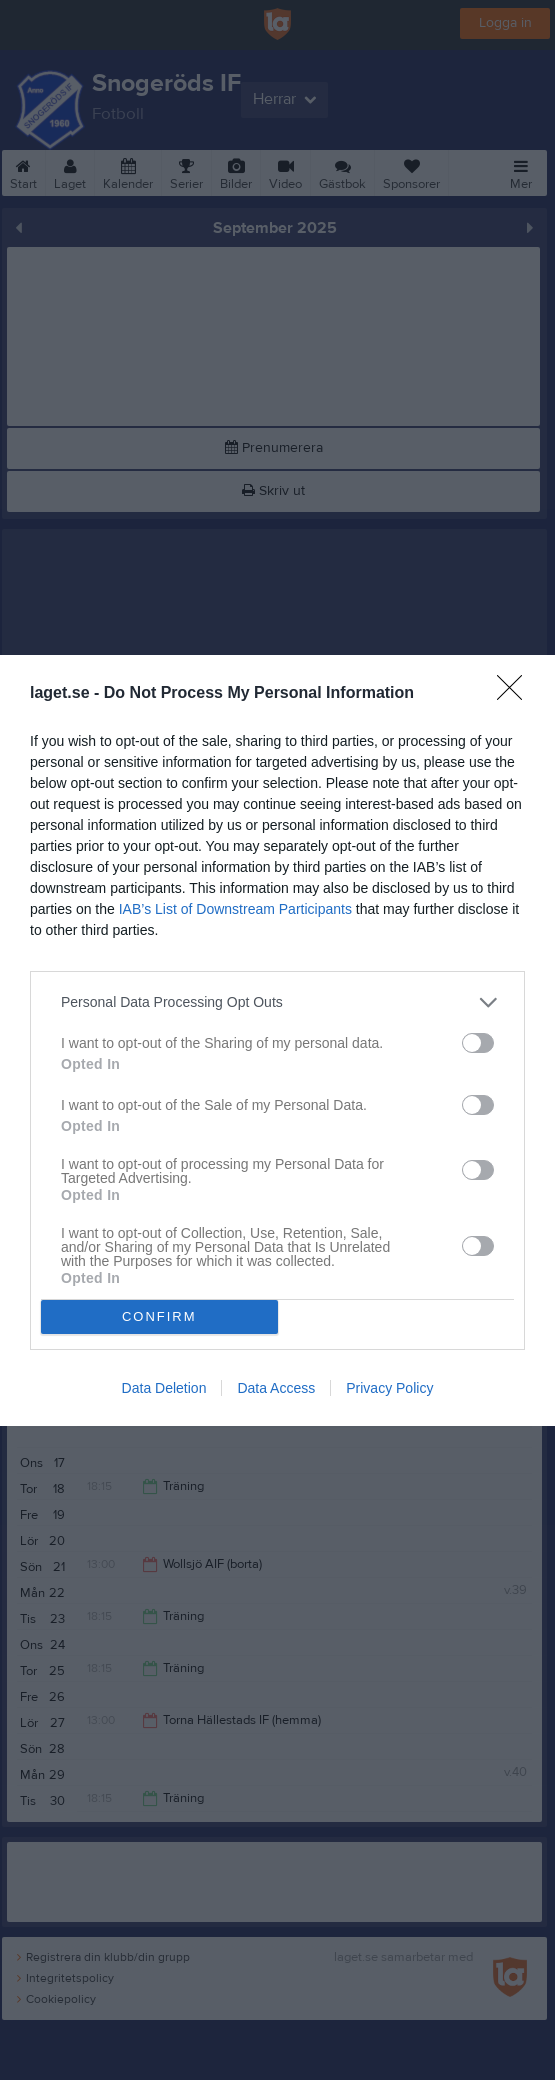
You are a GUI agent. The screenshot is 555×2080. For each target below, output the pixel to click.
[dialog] (277, 1039)
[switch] (478, 1042)
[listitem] (277, 1001)
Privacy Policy (389, 1388)
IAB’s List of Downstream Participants (235, 908)
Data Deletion (164, 1388)
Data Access (276, 1388)
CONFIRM (159, 1315)
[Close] (516, 693)
